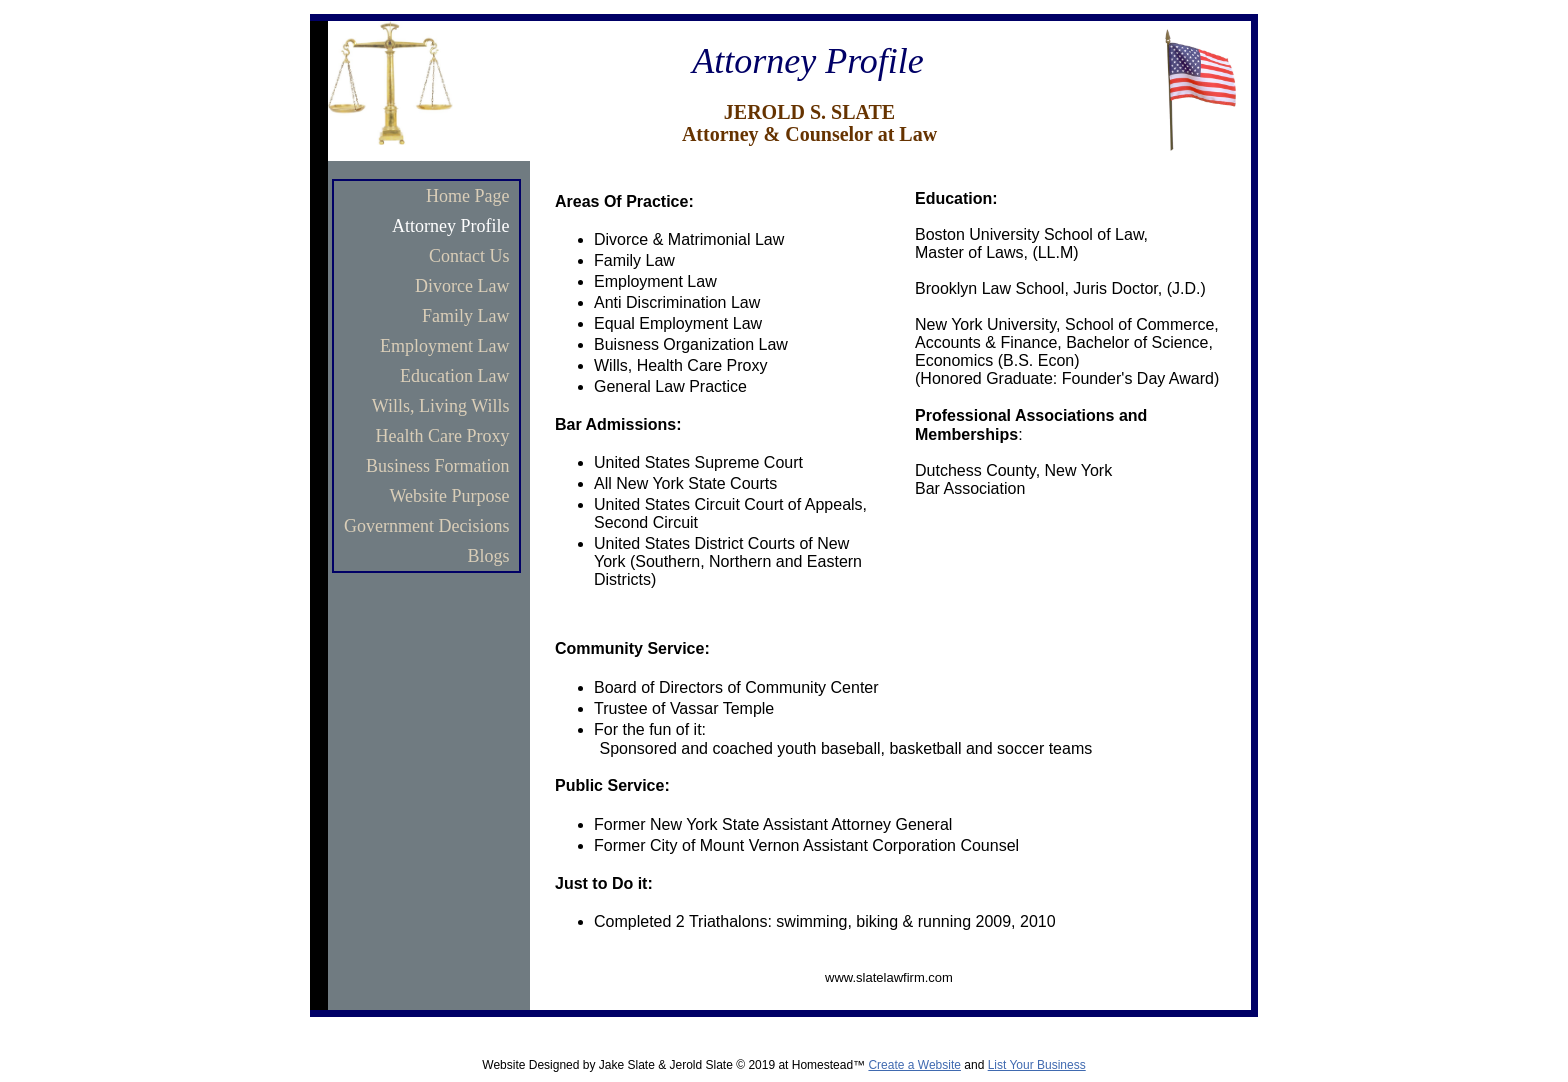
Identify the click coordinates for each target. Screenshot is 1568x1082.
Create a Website (914, 1065)
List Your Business (1037, 1065)
